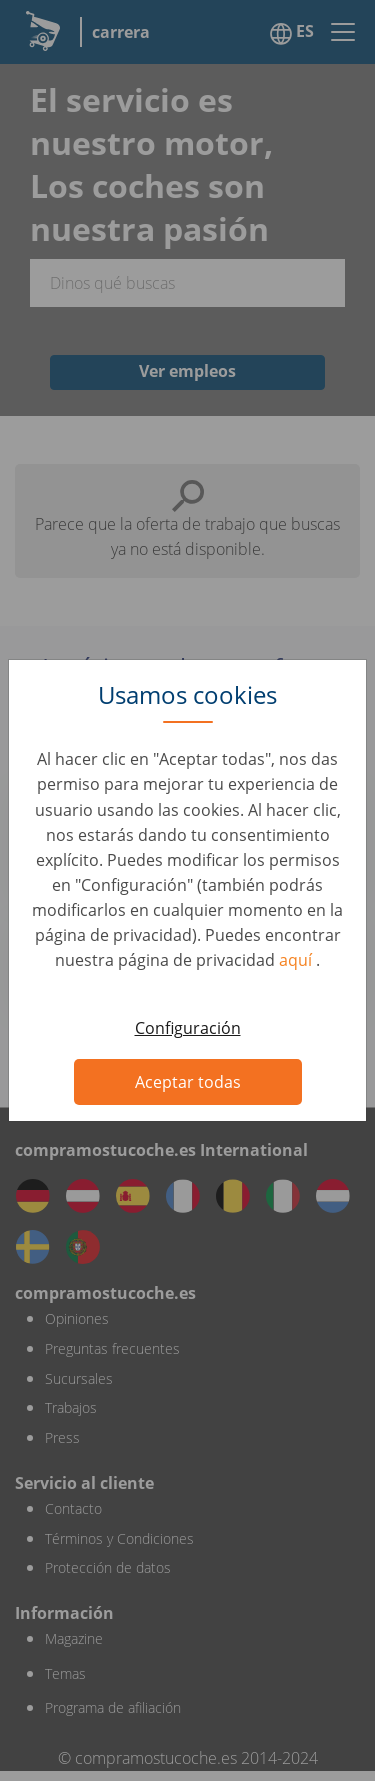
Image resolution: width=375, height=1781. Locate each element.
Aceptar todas (188, 1082)
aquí (297, 960)
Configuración (188, 1028)
